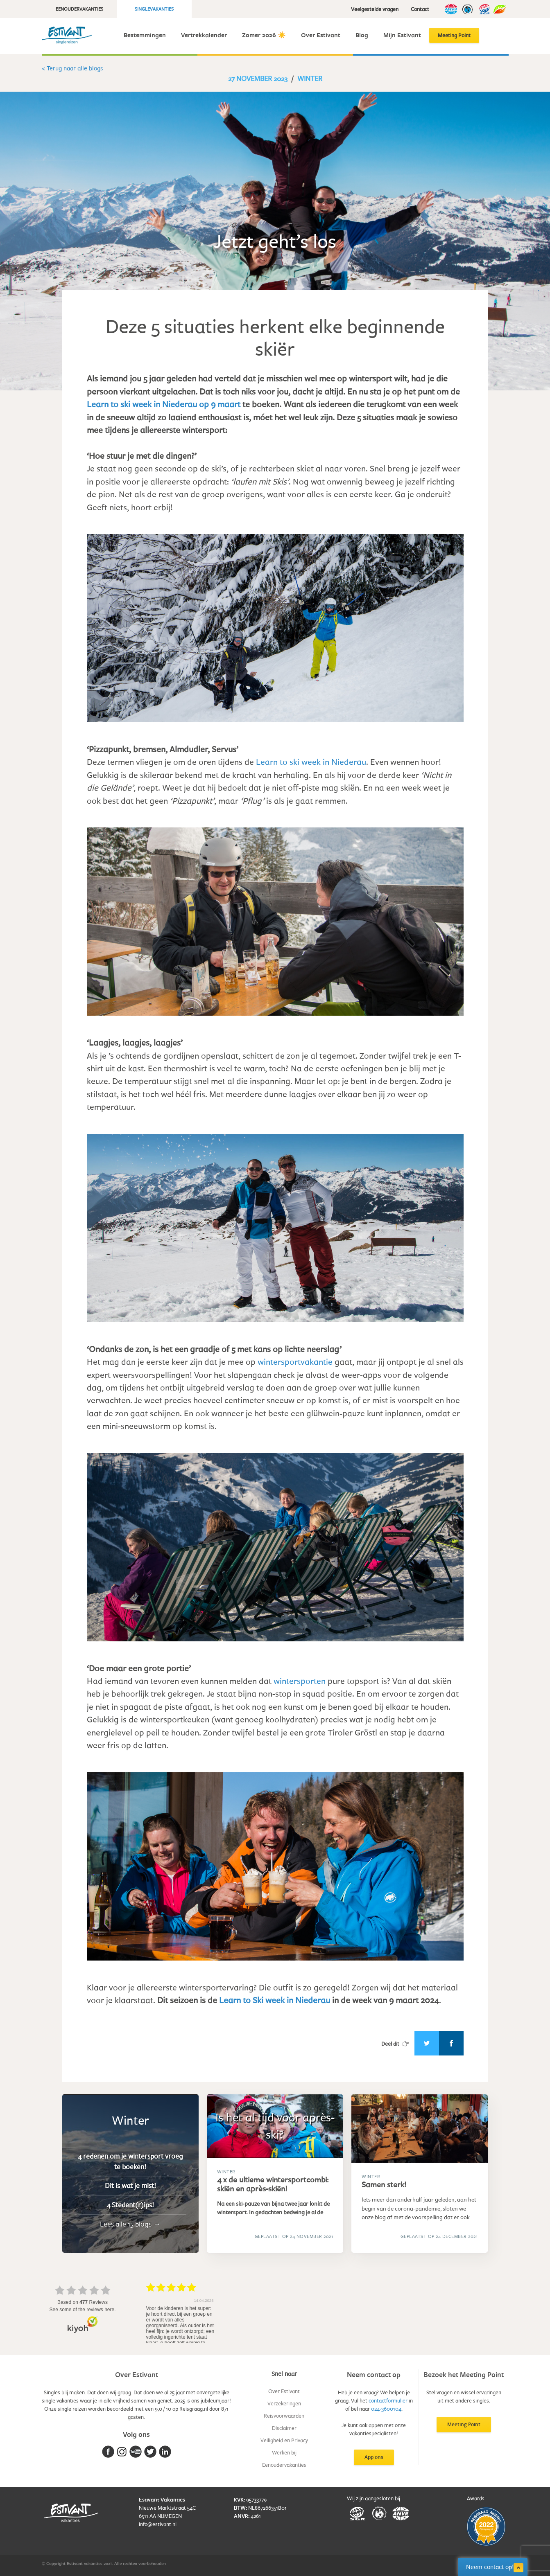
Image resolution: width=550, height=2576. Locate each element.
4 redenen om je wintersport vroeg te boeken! (130, 2161)
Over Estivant (320, 35)
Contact (420, 9)
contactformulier (388, 2400)
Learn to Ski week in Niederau (274, 2000)
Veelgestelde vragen (374, 9)
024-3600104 (386, 2408)
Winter (309, 78)
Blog (361, 35)
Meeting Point (454, 35)
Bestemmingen (145, 35)
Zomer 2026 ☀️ (264, 35)
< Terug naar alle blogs (72, 68)
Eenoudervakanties (79, 9)
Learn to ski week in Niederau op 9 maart (163, 404)
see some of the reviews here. (82, 2309)
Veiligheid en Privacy (284, 2440)
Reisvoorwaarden (284, 2415)
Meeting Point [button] (463, 2424)
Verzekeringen (284, 2403)
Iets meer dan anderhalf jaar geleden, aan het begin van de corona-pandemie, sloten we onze (419, 2208)
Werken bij (284, 2452)
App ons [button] (373, 2457)
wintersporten (300, 1680)
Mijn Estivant (402, 35)
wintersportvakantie (295, 1361)
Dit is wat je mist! (130, 2186)
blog (380, 2217)
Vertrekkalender (204, 35)
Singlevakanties (154, 9)
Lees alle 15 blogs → (130, 2224)
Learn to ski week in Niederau (311, 761)
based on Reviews (82, 2302)
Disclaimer (284, 2428)
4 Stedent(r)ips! (130, 2204)
